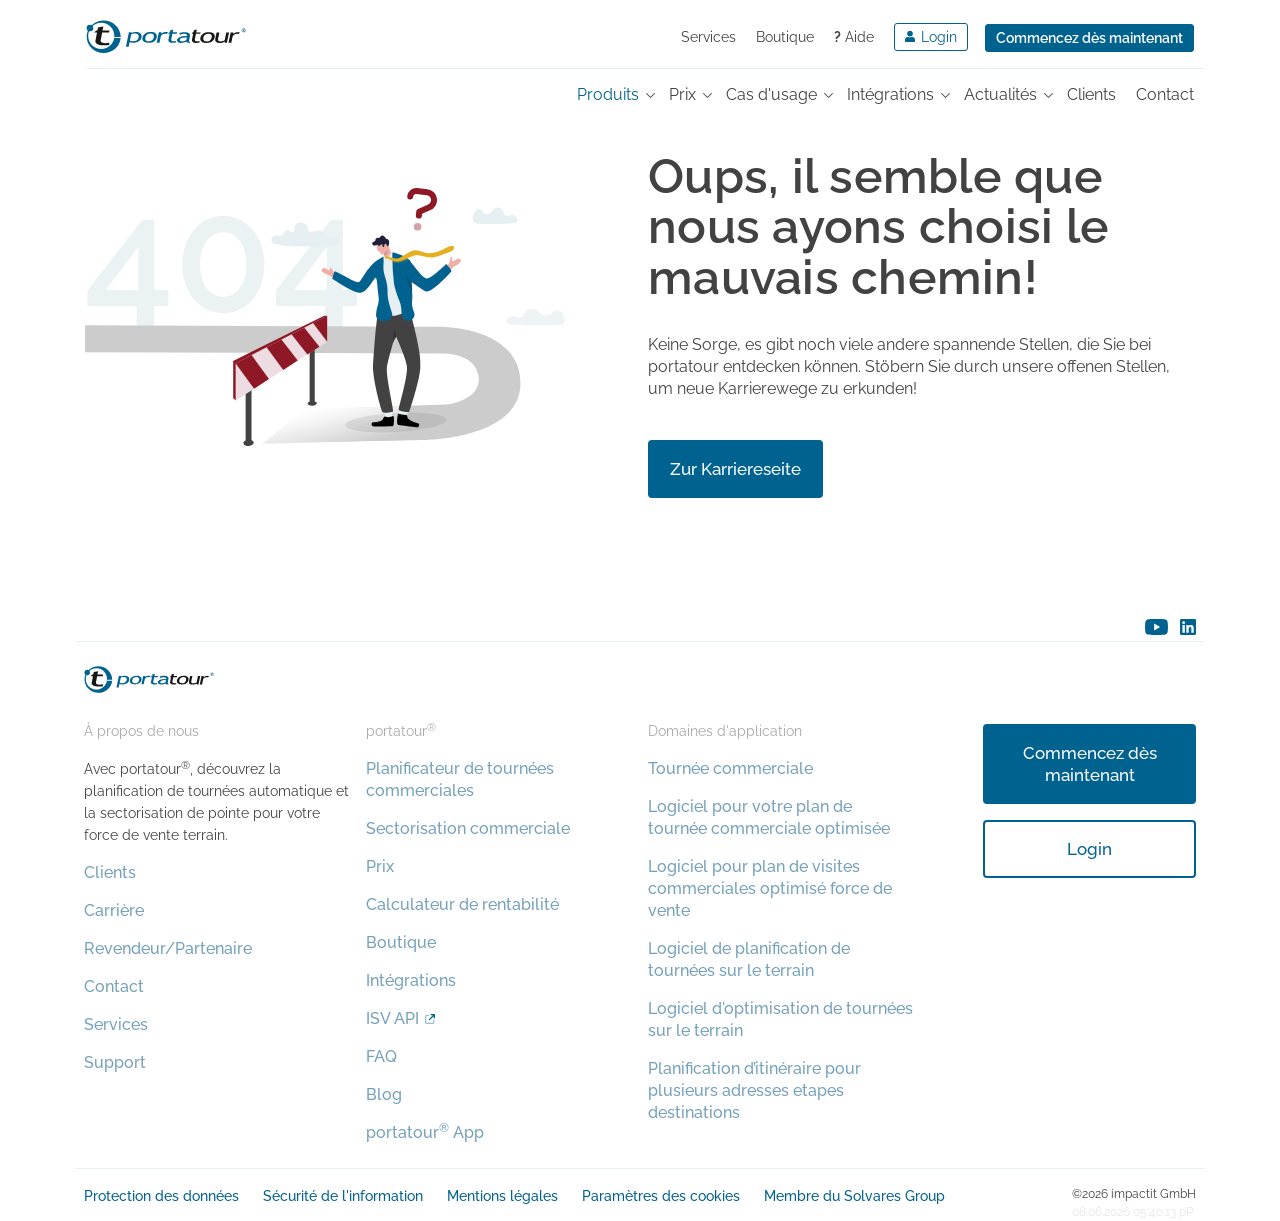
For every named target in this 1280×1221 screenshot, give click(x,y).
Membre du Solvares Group (854, 1196)
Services (708, 37)
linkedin (1188, 627)
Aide (854, 37)
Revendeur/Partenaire (168, 948)
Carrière (114, 910)
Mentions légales (502, 1196)
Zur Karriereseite (735, 469)
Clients (110, 872)
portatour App (425, 1132)
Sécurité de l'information (343, 1196)
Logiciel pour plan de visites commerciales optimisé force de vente (770, 888)
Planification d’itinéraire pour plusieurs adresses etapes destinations (754, 1090)
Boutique (785, 37)
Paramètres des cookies (661, 1196)
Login (1089, 849)
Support (115, 1062)
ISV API (392, 1018)
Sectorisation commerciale (468, 828)
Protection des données (161, 1196)
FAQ (381, 1056)
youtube (1156, 627)
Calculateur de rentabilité (462, 904)
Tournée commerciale (730, 768)
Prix (380, 866)
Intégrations (411, 980)
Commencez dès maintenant (1089, 38)
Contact (114, 986)
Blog (384, 1094)
